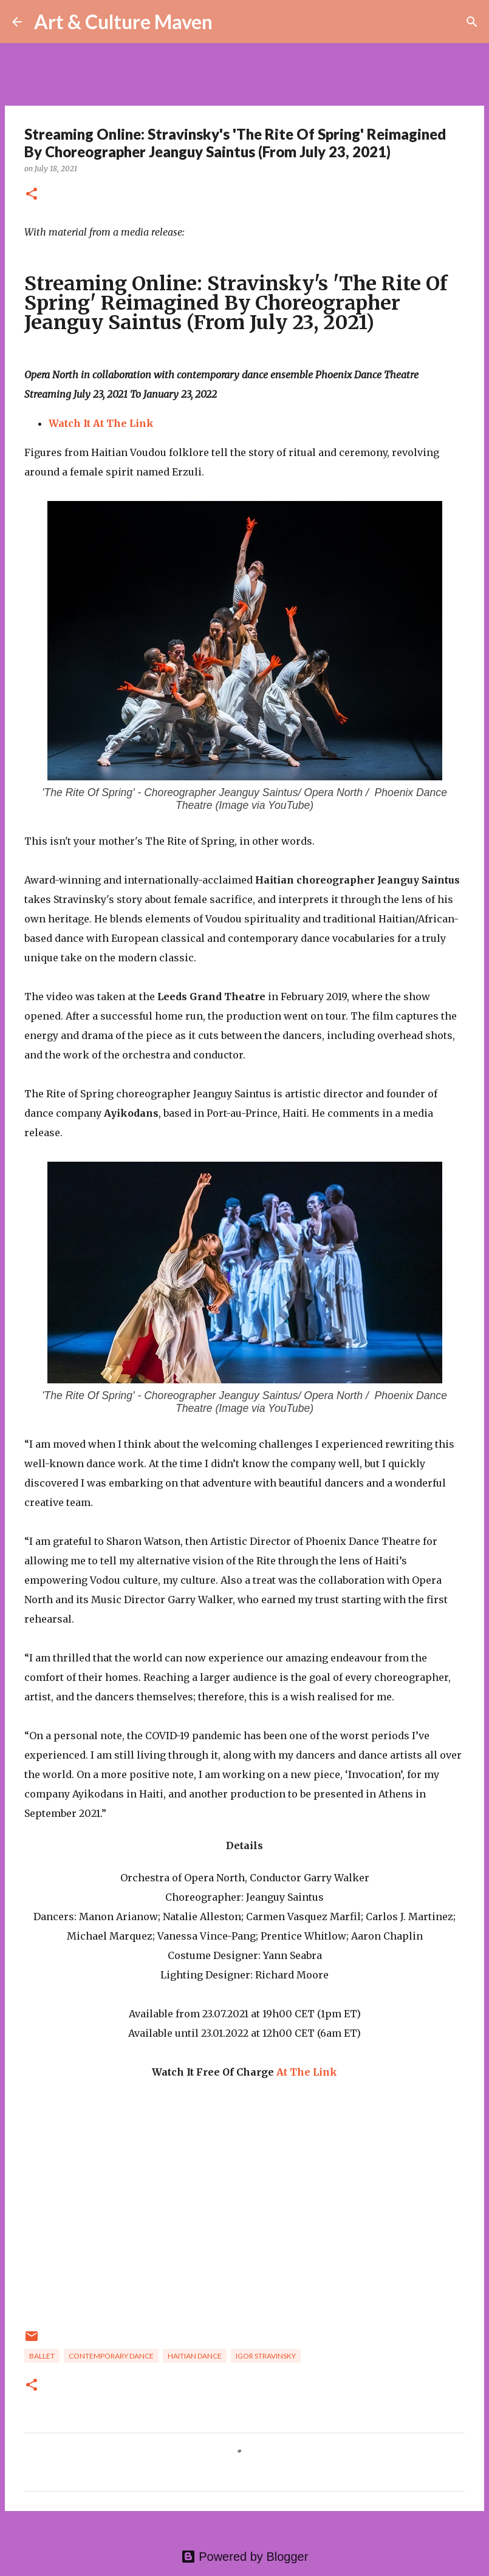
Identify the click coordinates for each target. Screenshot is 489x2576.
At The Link (306, 2072)
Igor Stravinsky (266, 2355)
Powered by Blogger (245, 2556)
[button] (31, 194)
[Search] (229, 21)
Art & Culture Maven (123, 21)
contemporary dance (111, 2355)
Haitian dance (195, 2355)
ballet (42, 2355)
